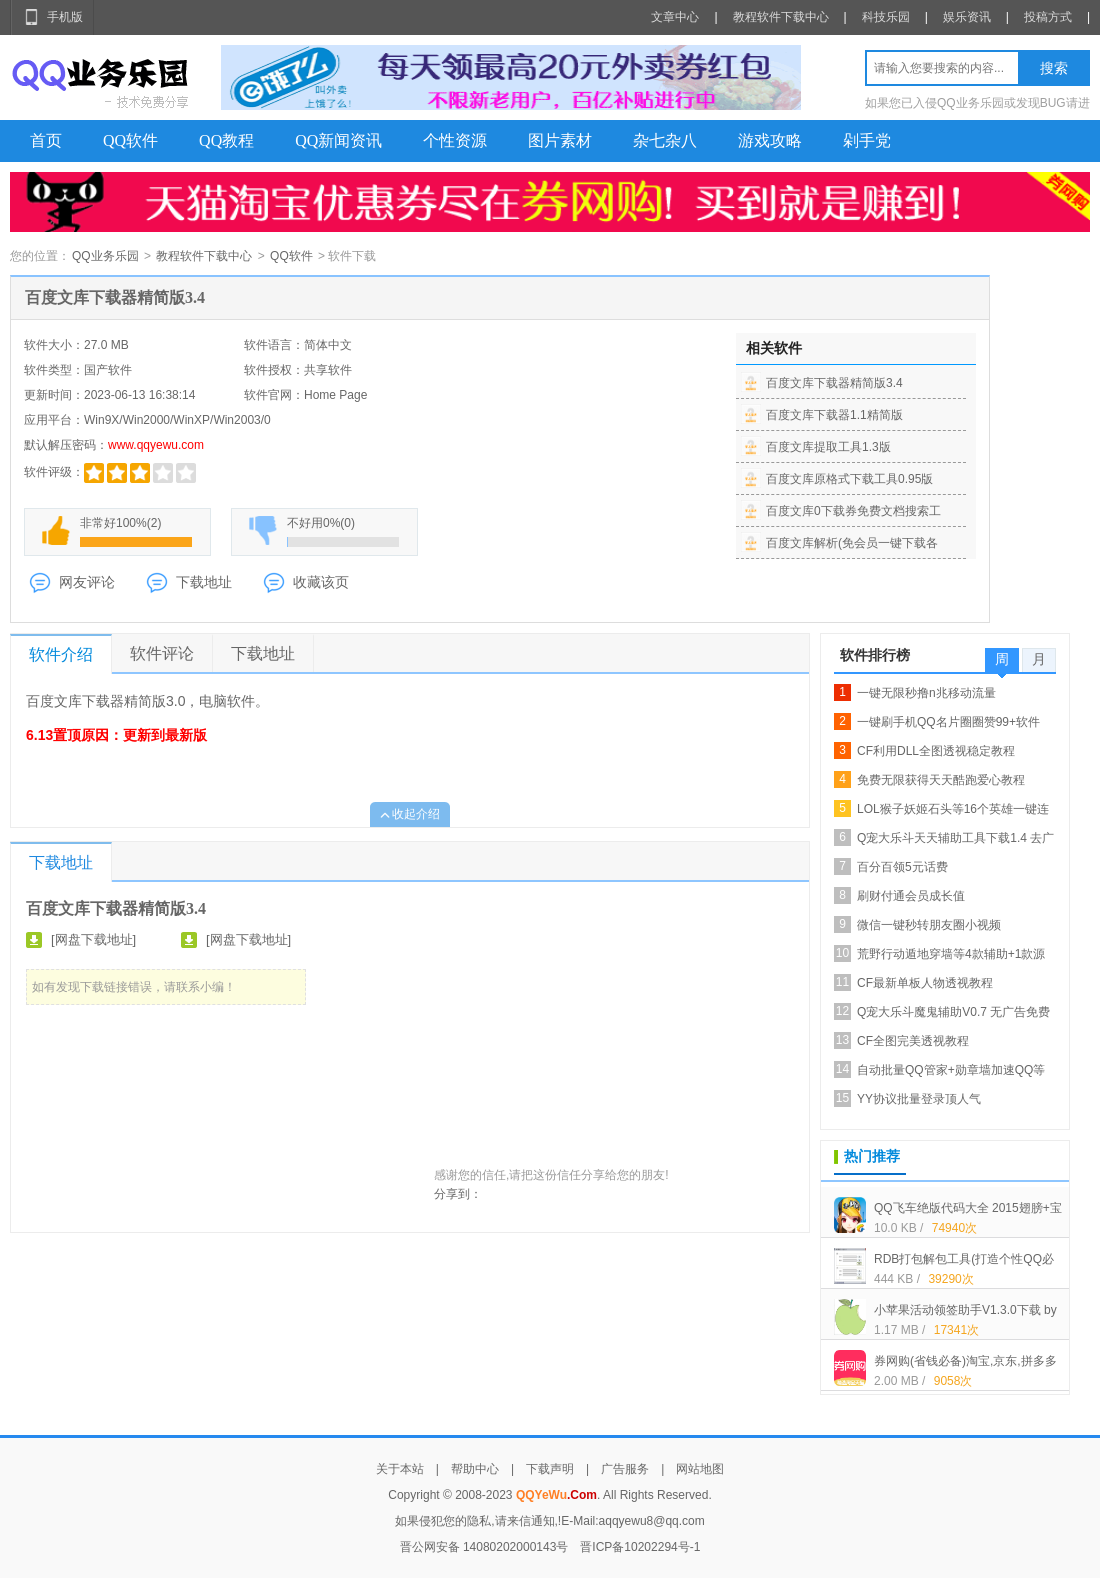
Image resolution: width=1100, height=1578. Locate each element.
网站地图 (700, 1469)
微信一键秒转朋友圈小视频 (929, 925)
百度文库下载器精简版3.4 (834, 383)
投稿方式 (1048, 17)
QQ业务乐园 (105, 256)
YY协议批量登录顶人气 (919, 1099)
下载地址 (204, 582)
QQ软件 (130, 140)
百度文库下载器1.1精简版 (834, 415)
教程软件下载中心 (781, 17)
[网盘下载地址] (93, 939)
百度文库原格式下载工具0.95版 (849, 479)
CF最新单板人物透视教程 (925, 983)
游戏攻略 (770, 140)
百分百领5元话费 (902, 867)
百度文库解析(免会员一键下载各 (852, 543)
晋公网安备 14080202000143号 (484, 1547)
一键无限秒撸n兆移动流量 (926, 693)
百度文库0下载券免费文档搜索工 (853, 511)
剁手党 (867, 140)
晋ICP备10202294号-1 (640, 1547)
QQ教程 (226, 140)
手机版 (65, 17)
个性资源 (455, 140)
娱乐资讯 (967, 17)
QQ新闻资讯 (338, 140)
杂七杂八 (665, 140)
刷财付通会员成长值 (911, 896)
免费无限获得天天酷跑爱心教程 (941, 780)
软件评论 (162, 653)
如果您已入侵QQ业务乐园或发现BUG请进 (977, 103)
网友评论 (87, 582)
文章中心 (675, 17)
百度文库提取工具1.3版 (828, 447)
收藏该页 (321, 582)
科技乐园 (886, 17)
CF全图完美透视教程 (913, 1041)
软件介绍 (61, 654)
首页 (46, 140)
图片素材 (560, 140)
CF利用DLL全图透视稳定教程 (936, 751)
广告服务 (625, 1469)
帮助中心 (475, 1469)
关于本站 (400, 1469)
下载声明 (550, 1469)
